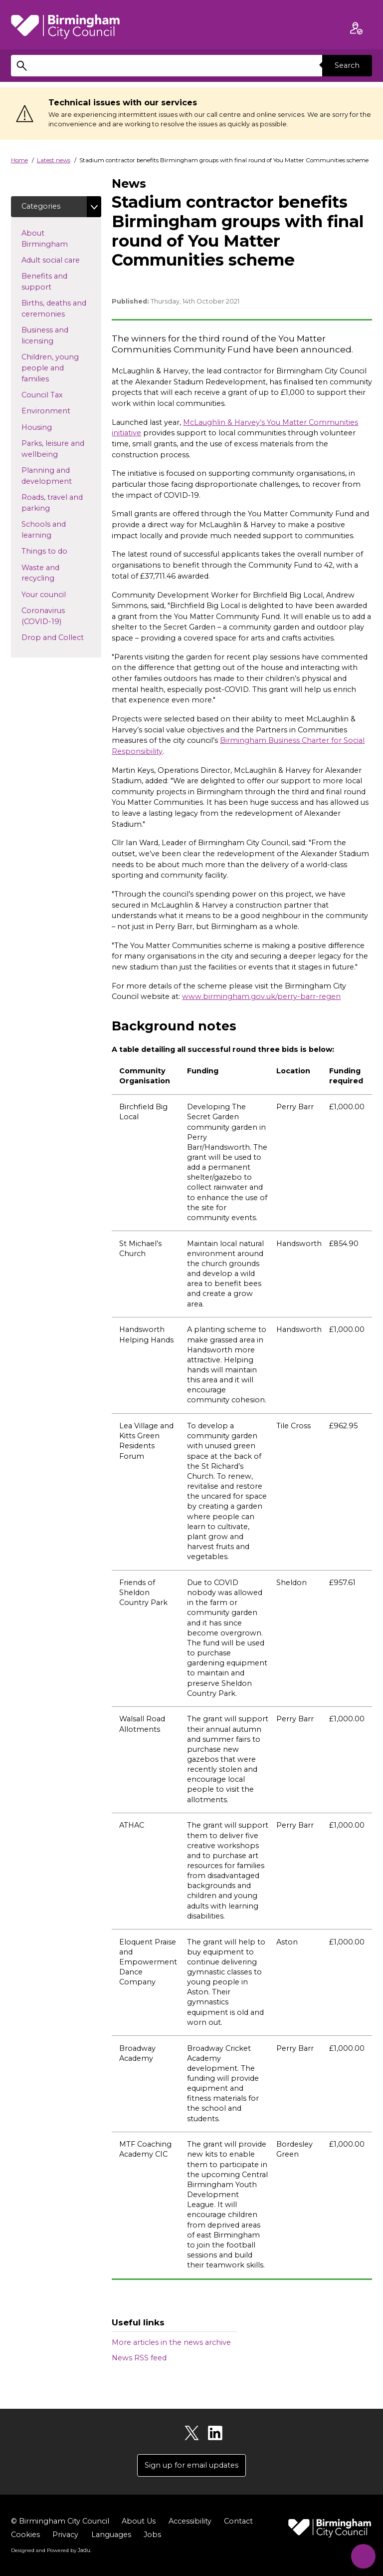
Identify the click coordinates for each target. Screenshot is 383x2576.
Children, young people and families (51, 368)
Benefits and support (52, 282)
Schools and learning (52, 530)
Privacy (65, 2534)
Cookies (25, 2534)
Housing (52, 427)
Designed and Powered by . (51, 2551)
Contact (238, 2521)
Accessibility (190, 2521)
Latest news (53, 160)
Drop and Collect (61, 637)
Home (19, 160)
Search (347, 65)
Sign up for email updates (191, 2465)
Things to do (60, 551)
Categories (40, 206)
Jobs (152, 2534)
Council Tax (58, 394)
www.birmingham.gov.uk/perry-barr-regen (261, 996)
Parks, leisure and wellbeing (55, 449)
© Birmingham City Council (60, 2521)
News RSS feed (139, 2357)
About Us (139, 2521)
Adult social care (61, 260)
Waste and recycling (53, 573)
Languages (111, 2534)
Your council (59, 594)
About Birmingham (60, 239)
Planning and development (61, 476)
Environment (61, 411)
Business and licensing (53, 336)
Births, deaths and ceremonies (59, 309)
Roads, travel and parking (52, 503)
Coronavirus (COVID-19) (57, 616)
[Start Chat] (362, 2555)
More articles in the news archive (171, 2342)
